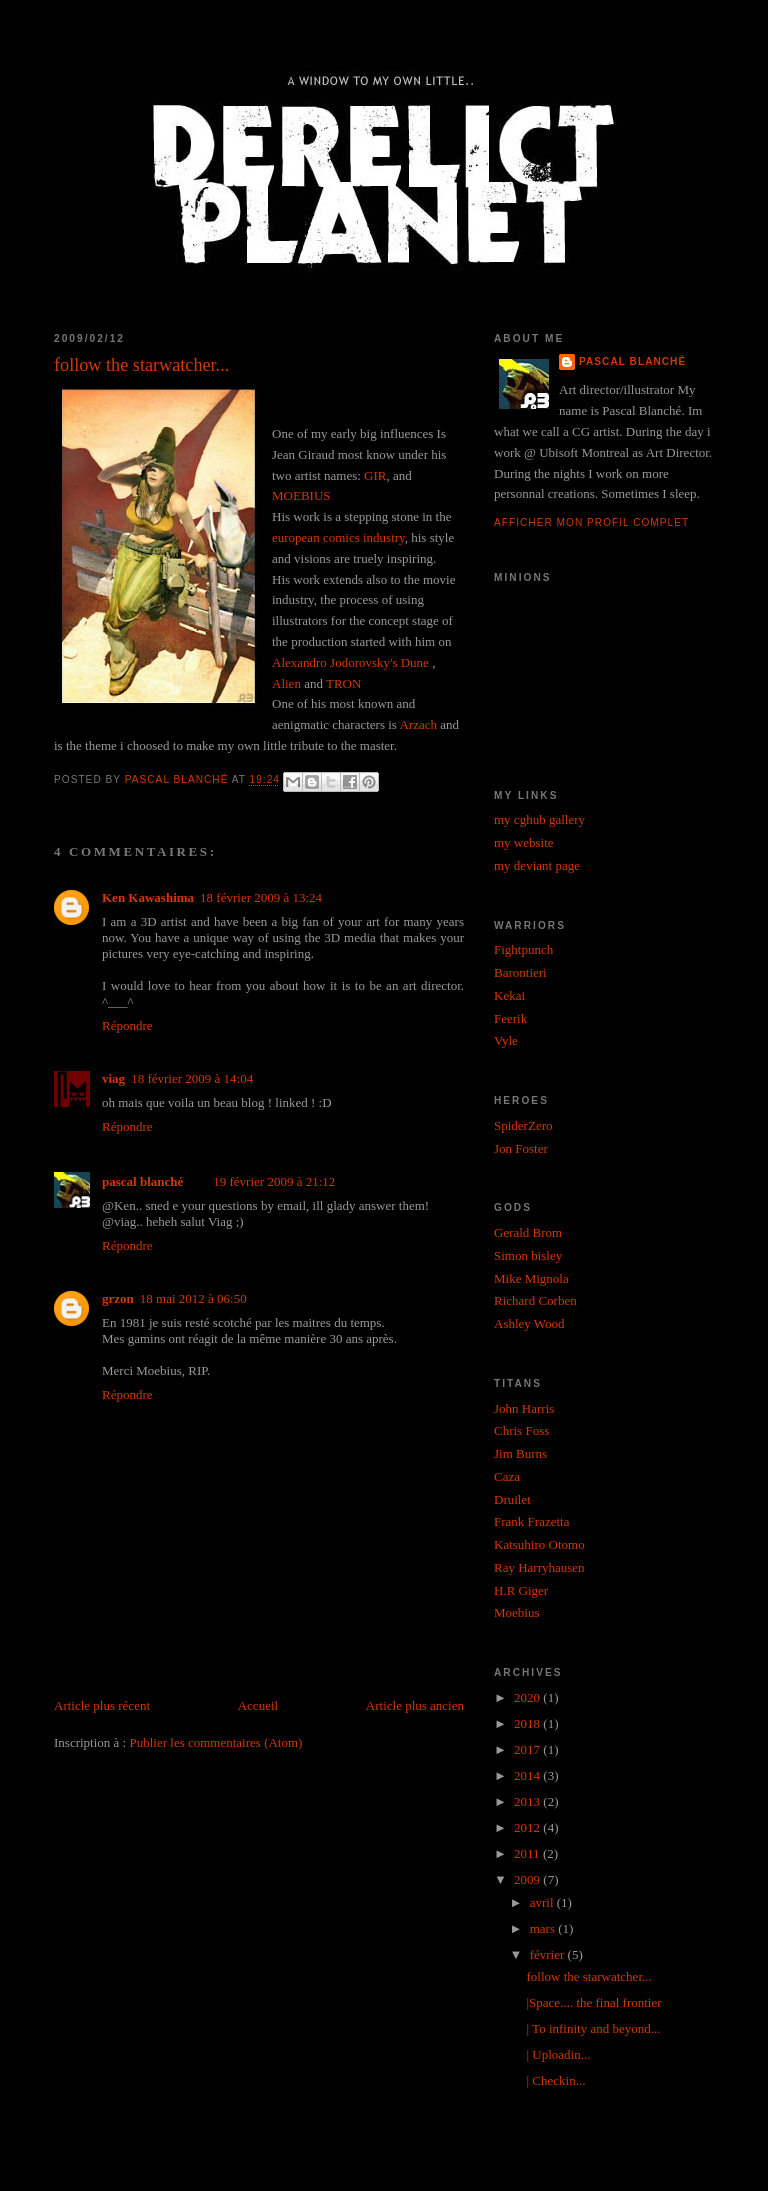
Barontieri (520, 972)
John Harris (524, 1408)
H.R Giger (521, 1590)
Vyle (506, 1040)
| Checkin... (555, 2080)
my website (524, 842)
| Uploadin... (558, 2054)
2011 (528, 1853)
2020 (528, 1697)
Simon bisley (528, 1255)
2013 (528, 1801)
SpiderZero (523, 1125)
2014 (528, 1775)
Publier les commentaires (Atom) (215, 1742)
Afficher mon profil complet (591, 522)
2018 (528, 1723)
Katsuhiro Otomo (539, 1544)
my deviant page (537, 865)
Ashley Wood (529, 1323)
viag (113, 1078)
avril (543, 1902)
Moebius (517, 1612)
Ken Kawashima (148, 897)
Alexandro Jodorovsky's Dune (352, 662)
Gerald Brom (528, 1232)
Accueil (258, 1705)
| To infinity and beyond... (593, 2028)
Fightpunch (523, 949)
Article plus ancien (415, 1705)
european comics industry (338, 537)
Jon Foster (521, 1148)
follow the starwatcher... (588, 1976)
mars (544, 1928)
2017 (528, 1749)
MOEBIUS (301, 495)
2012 (528, 1827)
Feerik (510, 1018)
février (549, 1954)
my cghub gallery (539, 819)
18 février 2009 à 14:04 (192, 1078)
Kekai (509, 995)
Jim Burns (520, 1453)
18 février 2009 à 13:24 (261, 897)
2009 (528, 1879)
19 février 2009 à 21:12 (274, 1181)
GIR (375, 475)
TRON (343, 683)
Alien (286, 683)
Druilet (512, 1499)
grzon (118, 1298)
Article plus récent (102, 1705)
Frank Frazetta (531, 1521)
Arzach (418, 724)
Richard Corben (535, 1300)
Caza (507, 1476)
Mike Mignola (531, 1278)
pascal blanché (142, 1181)
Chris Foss (521, 1430)
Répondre (127, 1025)
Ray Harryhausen (539, 1567)
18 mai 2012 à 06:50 (193, 1298)
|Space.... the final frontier (593, 2002)
